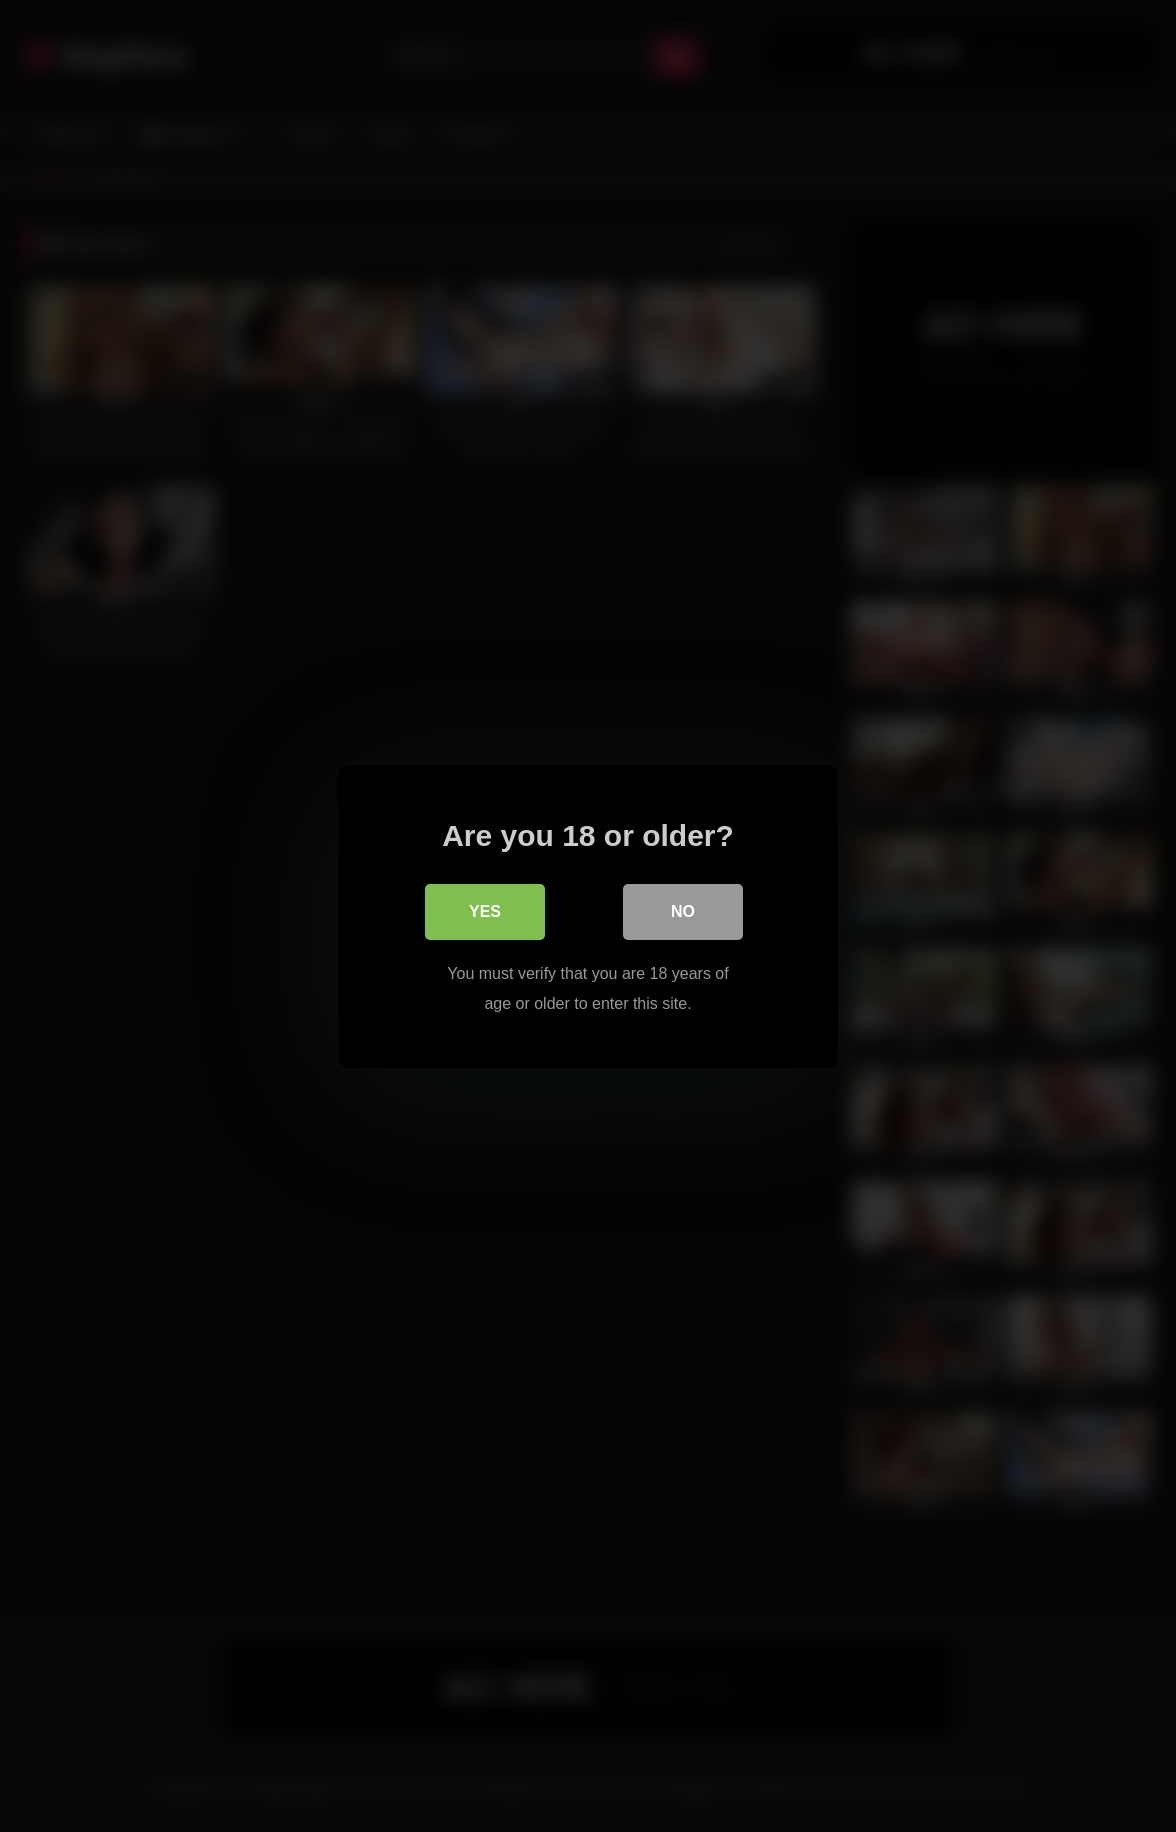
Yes (485, 910)
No (683, 910)
